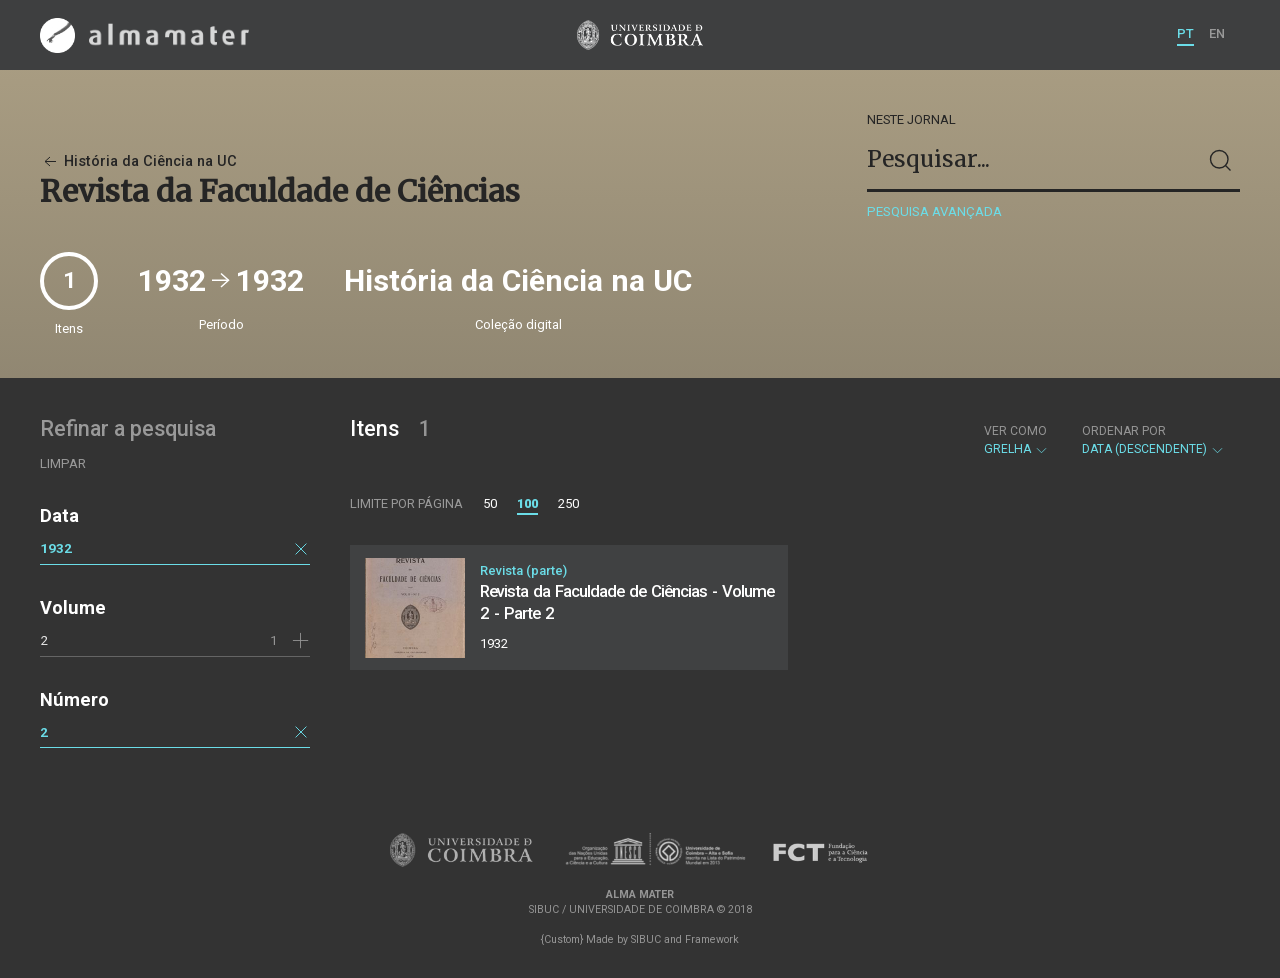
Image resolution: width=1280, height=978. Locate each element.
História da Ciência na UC (138, 161)
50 (490, 503)
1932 (56, 548)
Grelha (1016, 440)
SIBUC (646, 939)
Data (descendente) (1153, 440)
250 (568, 503)
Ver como (1015, 431)
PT (1185, 33)
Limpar (63, 463)
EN (1217, 33)
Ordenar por (1124, 431)
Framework (712, 939)
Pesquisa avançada (934, 211)
